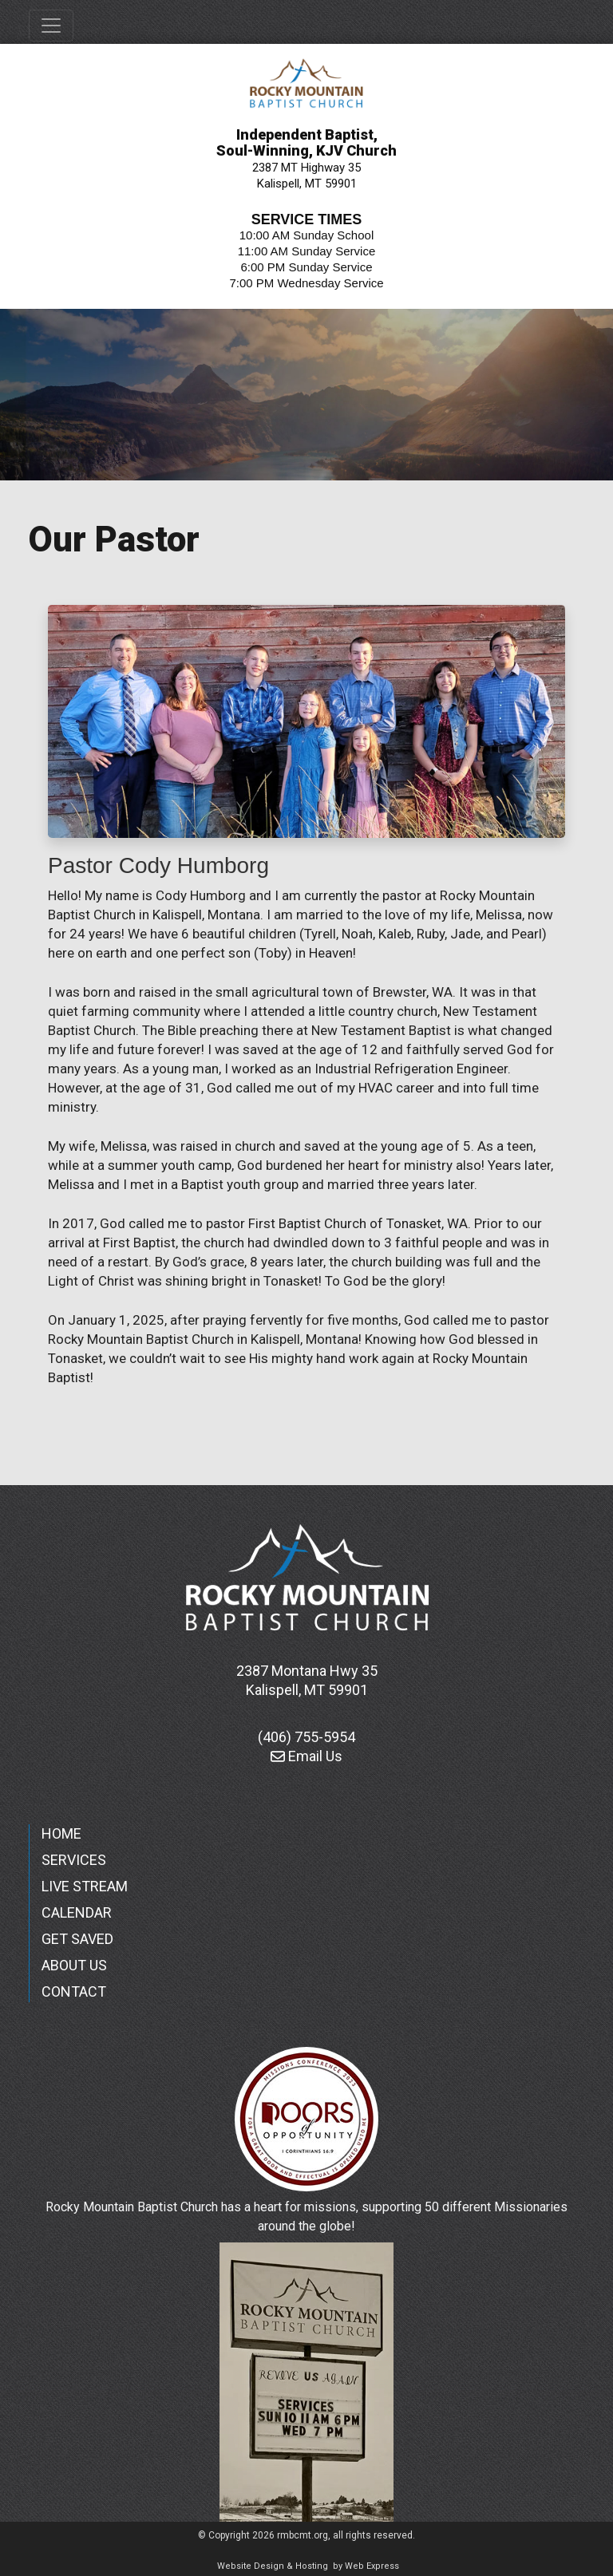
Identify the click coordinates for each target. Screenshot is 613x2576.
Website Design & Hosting (272, 2566)
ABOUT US (74, 1965)
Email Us (306, 1756)
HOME (61, 1833)
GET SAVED (77, 1938)
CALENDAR (77, 1912)
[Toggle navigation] (51, 25)
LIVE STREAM (85, 1886)
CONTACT (74, 1991)
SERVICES (74, 1859)
